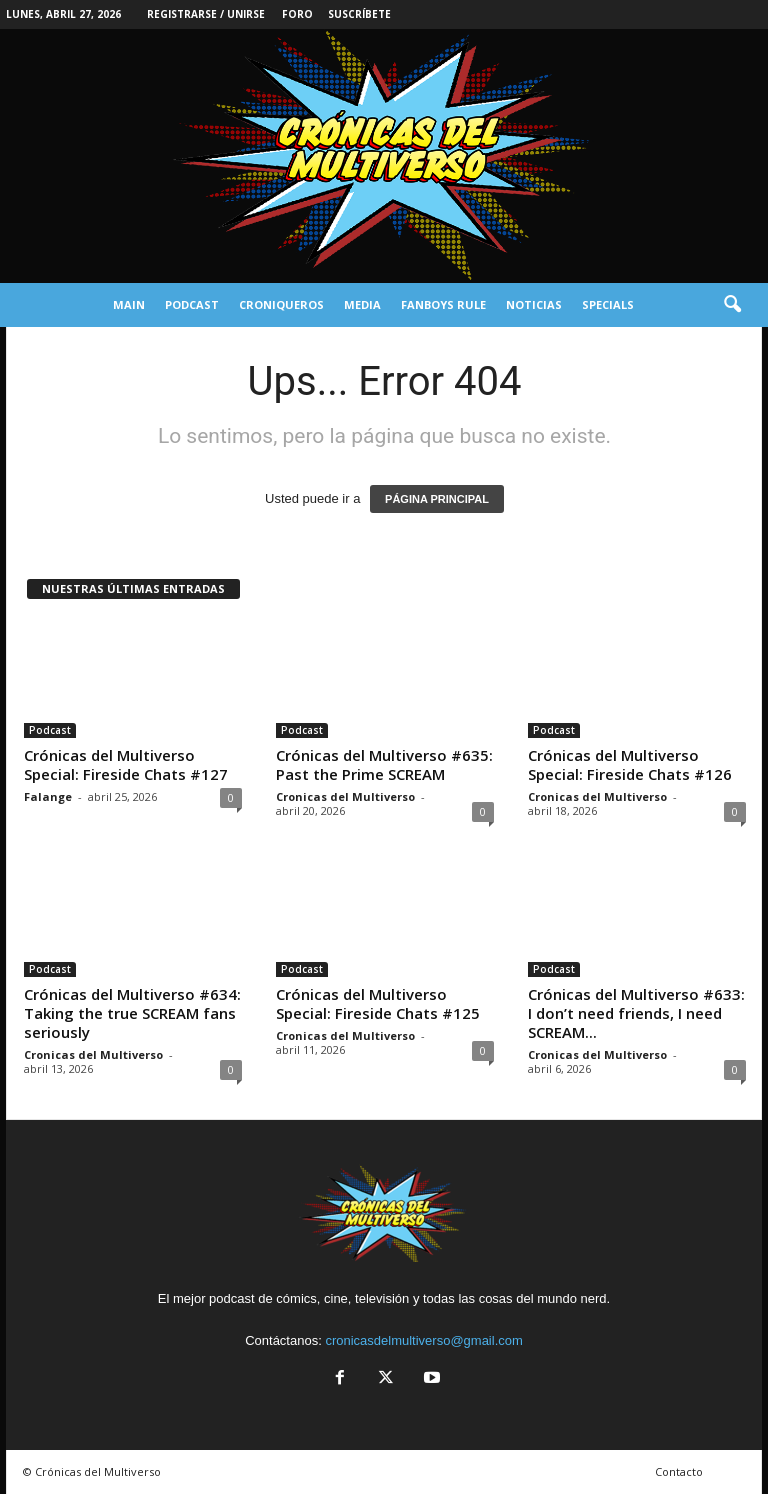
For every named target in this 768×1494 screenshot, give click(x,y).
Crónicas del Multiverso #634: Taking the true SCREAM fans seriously (132, 1013)
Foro (297, 14)
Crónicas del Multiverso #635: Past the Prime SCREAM (384, 764)
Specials (608, 304)
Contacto (679, 1471)
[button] (732, 305)
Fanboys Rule (443, 304)
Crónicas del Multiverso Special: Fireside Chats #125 (378, 1003)
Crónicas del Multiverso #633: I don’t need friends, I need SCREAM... (636, 1013)
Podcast (192, 304)
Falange (48, 796)
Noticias (534, 304)
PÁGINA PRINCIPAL (437, 499)
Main (129, 304)
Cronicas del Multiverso (345, 796)
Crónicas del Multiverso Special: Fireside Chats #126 (630, 764)
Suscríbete (359, 14)
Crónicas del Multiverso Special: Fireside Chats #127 (126, 764)
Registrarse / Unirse (206, 14)
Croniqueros (281, 304)
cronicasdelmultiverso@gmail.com (423, 1340)
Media (362, 304)
